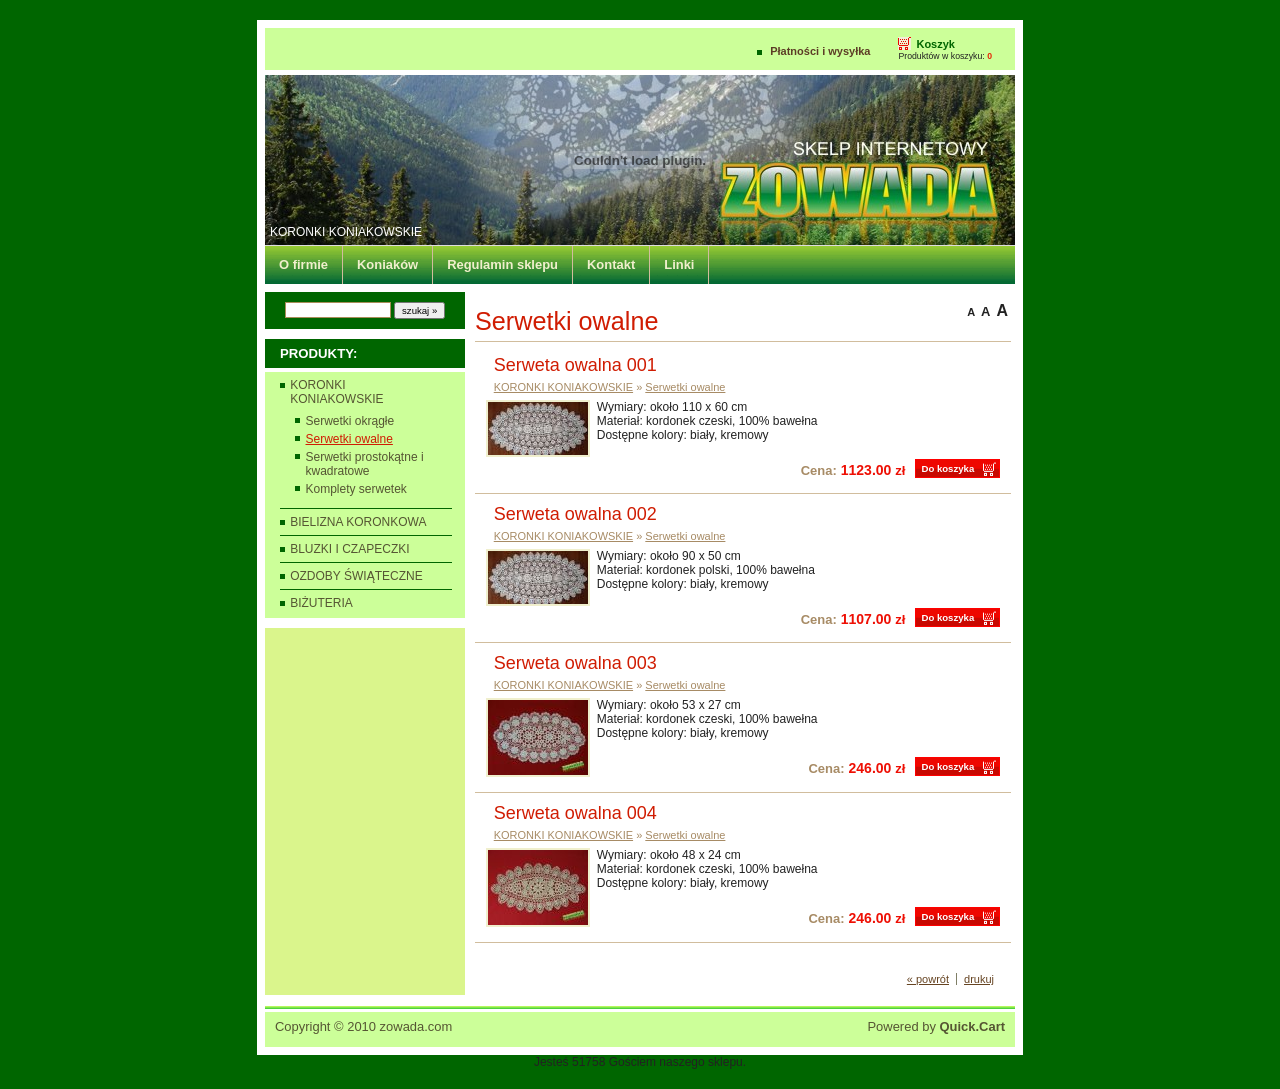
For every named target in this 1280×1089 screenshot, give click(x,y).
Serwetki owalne (349, 439)
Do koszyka (947, 468)
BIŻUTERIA (321, 603)
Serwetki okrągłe (350, 421)
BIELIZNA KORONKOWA (358, 522)
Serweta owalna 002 (575, 514)
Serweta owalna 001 (575, 365)
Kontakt (611, 264)
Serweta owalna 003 (575, 663)
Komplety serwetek (356, 489)
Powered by (936, 1026)
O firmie (303, 264)
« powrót (928, 979)
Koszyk (935, 44)
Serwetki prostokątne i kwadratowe (365, 464)
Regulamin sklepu (502, 264)
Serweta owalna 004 (575, 813)
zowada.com (416, 1026)
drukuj (979, 979)
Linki (679, 264)
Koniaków (387, 264)
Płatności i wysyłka (820, 51)
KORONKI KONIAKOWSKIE (346, 232)
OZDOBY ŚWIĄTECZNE (356, 576)
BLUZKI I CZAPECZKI (349, 549)
